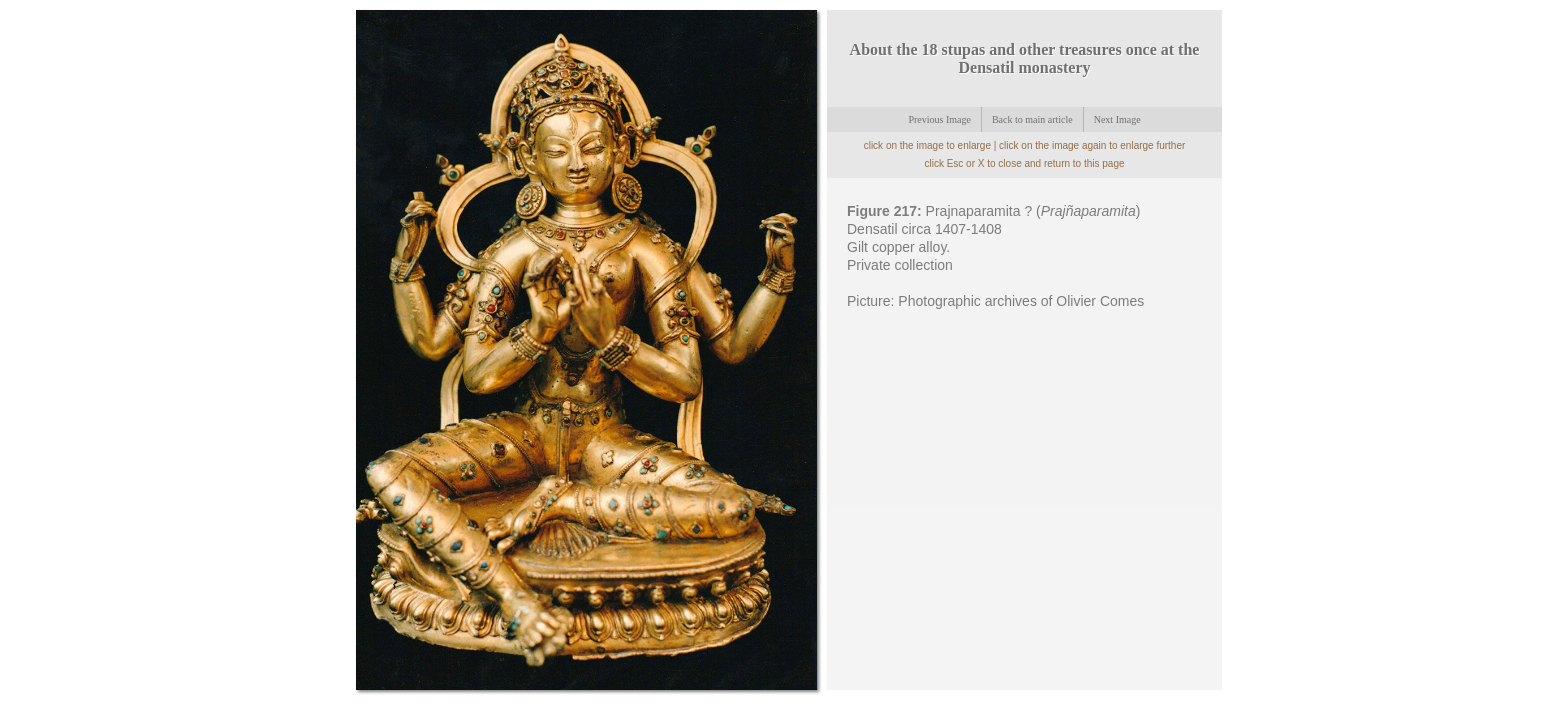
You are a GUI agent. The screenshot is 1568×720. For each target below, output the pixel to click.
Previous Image (939, 119)
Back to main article (1032, 119)
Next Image (1117, 119)
